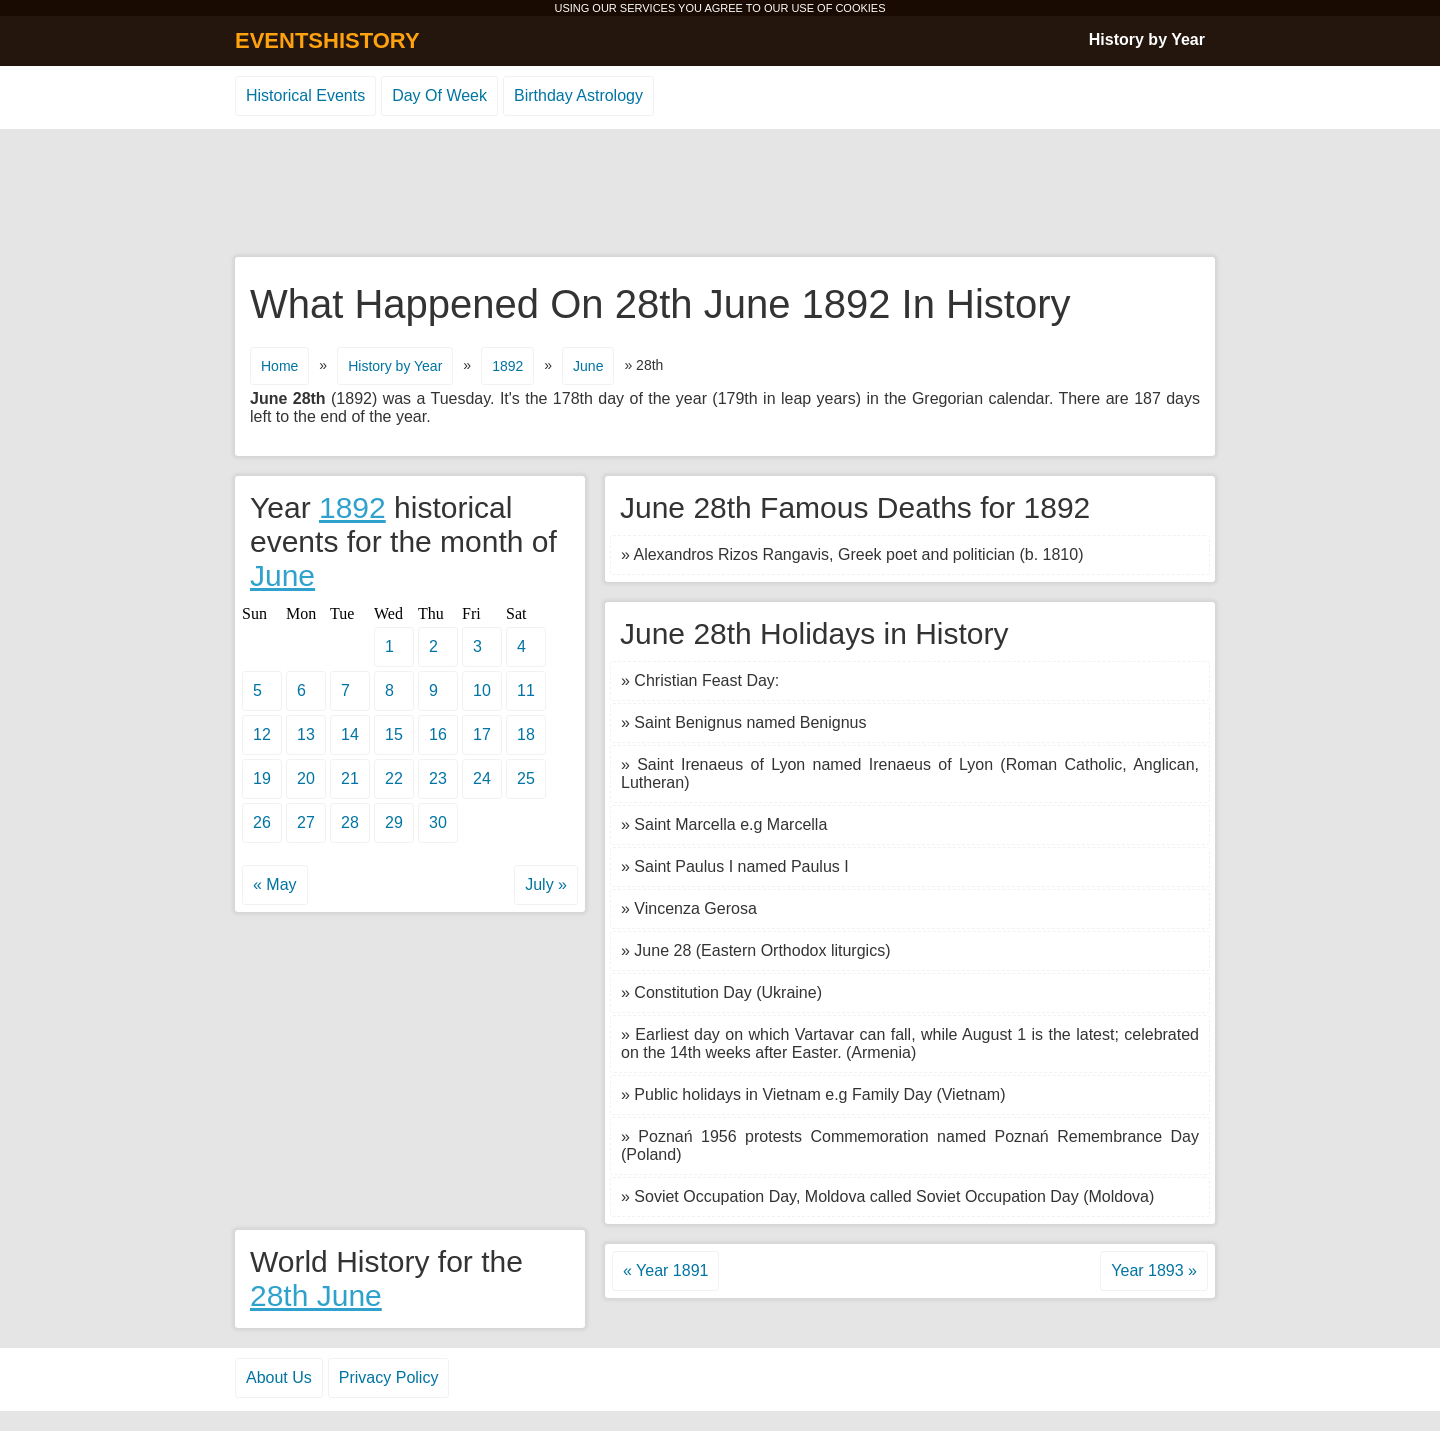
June (588, 366)
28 (350, 822)
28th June (316, 1295)
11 (526, 690)
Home (279, 366)
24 (482, 778)
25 (526, 778)
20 (306, 778)
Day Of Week (439, 95)
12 (262, 734)
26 (262, 822)
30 (438, 822)
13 (306, 734)
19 (262, 778)
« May (275, 884)
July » (546, 884)
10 (482, 690)
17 (482, 734)
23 (438, 778)
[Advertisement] (720, 194)
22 (394, 778)
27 (306, 822)
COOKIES (860, 8)
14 (350, 734)
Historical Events (305, 95)
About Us (279, 1377)
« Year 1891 (665, 1270)
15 (394, 734)
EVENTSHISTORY (327, 40)
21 (350, 778)
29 (394, 822)
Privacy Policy (389, 1377)
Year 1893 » (1154, 1270)
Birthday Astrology (578, 95)
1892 (507, 366)
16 (438, 734)
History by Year (1147, 39)
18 (526, 734)
